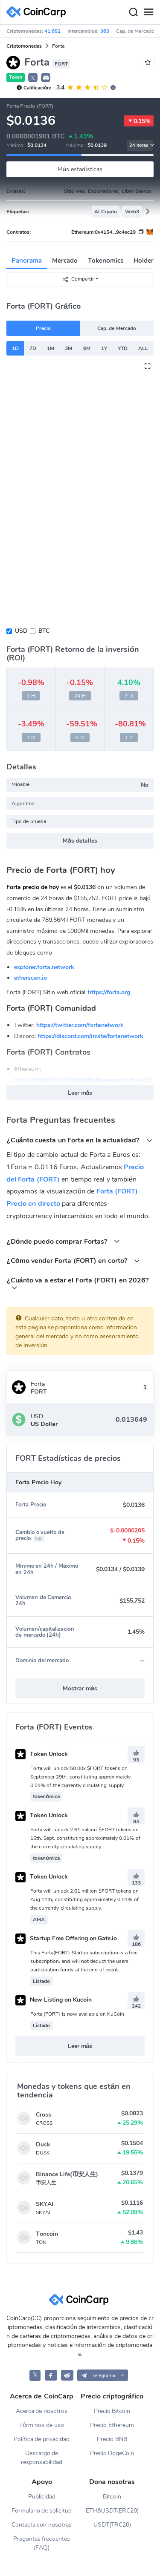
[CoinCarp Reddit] (67, 2375)
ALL (143, 348)
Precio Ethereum (112, 2425)
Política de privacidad (42, 2439)
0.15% (139, 121)
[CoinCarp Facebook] (51, 2375)
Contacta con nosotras (42, 2525)
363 (104, 31)
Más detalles (80, 841)
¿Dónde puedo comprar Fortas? (63, 1241)
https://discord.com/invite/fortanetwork (90, 1036)
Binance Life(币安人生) (67, 2174)
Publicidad (41, 2497)
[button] (45, 77)
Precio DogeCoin (112, 2453)
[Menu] (148, 12)
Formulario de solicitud (42, 2511)
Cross (43, 2115)
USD (21, 631)
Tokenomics (105, 260)
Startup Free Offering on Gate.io (66, 1938)
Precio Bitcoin (112, 2411)
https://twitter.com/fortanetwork (80, 1025)
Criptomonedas (24, 46)
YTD (123, 348)
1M (50, 348)
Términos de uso (41, 2425)
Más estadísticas (80, 169)
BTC (43, 631)
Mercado (65, 260)
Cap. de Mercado (116, 328)
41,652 (52, 31)
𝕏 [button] (33, 78)
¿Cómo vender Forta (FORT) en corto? (73, 1260)
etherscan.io (30, 978)
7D (32, 348)
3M (68, 348)
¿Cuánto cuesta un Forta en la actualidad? (79, 1140)
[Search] (133, 12)
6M (86, 348)
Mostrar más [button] (80, 1688)
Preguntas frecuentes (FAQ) (41, 2543)
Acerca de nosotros (42, 2411)
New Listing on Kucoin (53, 2000)
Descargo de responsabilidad (41, 2457)
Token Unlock (41, 1754)
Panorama (27, 260)
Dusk (43, 2144)
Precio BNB (112, 2439)
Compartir (78, 279)
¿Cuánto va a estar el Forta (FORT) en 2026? (77, 1283)
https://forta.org (109, 992)
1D (15, 348)
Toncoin (47, 2234)
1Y (104, 348)
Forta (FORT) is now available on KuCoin (77, 2014)
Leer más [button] (80, 1093)
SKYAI (44, 2204)
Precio (43, 328)
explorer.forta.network (44, 967)
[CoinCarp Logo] (38, 12)
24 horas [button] (141, 145)
